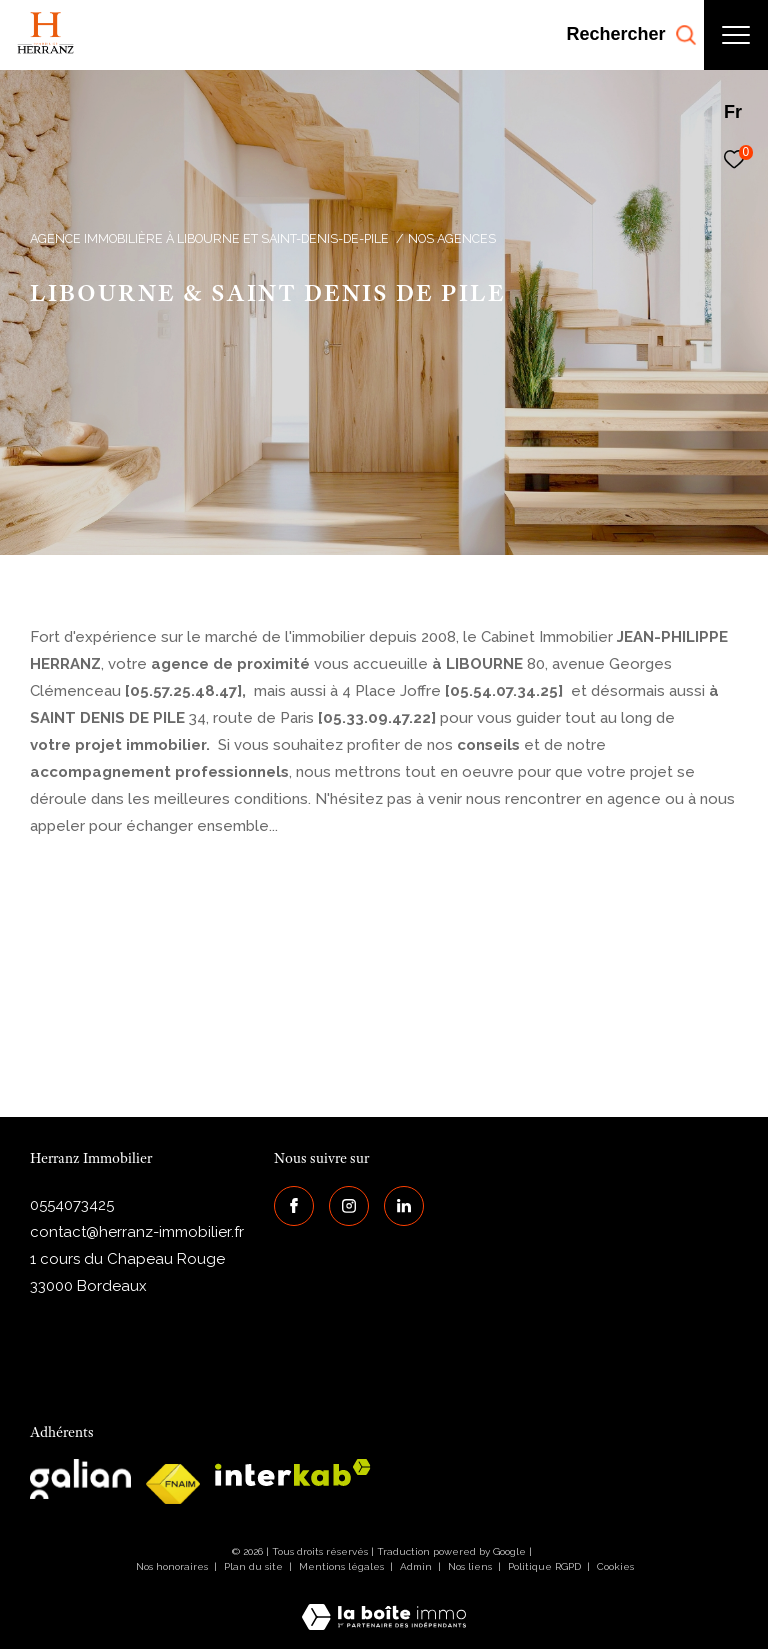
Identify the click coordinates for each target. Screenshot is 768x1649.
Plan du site (255, 1566)
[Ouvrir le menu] (736, 35)
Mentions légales (343, 1566)
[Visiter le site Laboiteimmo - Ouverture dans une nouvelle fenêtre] (384, 1604)
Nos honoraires (172, 1566)
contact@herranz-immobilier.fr (137, 1232)
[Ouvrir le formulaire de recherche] (631, 35)
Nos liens (471, 1566)
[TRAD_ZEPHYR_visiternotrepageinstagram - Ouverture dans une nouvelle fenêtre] (349, 1206)
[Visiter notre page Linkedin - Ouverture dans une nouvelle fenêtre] (404, 1206)
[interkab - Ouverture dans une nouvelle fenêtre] (293, 1472)
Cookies (615, 1566)
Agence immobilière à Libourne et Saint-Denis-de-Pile (209, 238)
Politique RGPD (544, 1566)
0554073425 (72, 1205)
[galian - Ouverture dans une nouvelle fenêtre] (80, 1479)
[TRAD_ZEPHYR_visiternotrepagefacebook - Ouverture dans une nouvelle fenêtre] (294, 1206)
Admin (417, 1566)
